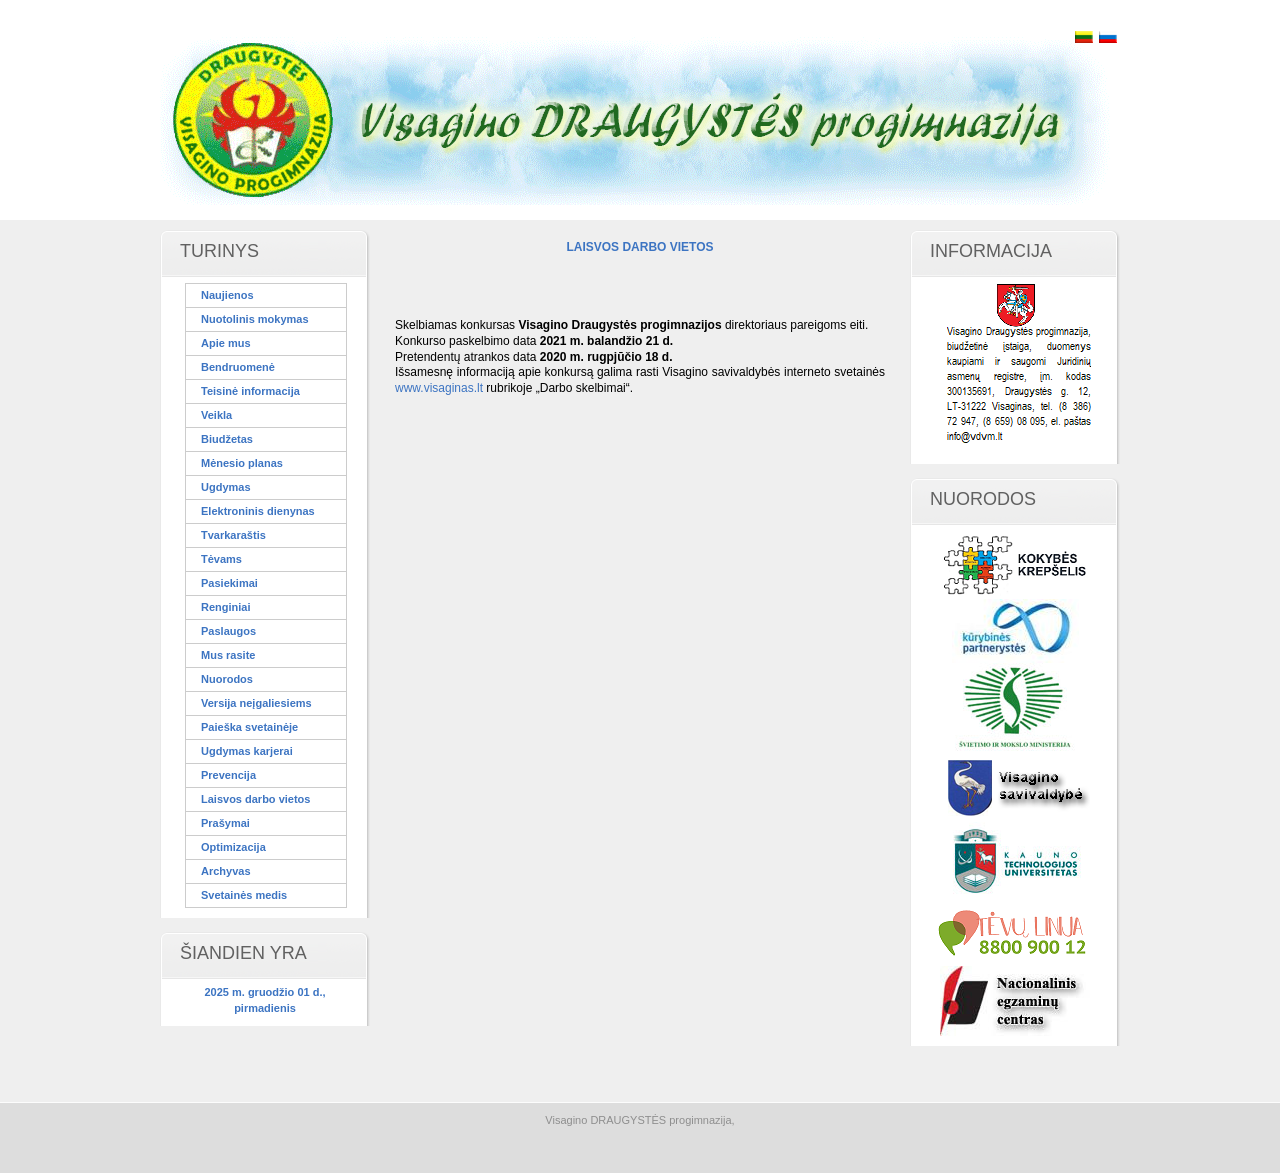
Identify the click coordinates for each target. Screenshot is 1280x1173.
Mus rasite (228, 655)
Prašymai (225, 823)
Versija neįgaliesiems (256, 703)
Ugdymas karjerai (247, 751)
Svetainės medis (244, 895)
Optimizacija (233, 847)
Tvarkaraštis (233, 535)
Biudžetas (227, 439)
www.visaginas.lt (439, 388)
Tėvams (221, 559)
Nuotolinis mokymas (255, 319)
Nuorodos (227, 679)
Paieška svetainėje (249, 727)
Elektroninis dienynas (258, 511)
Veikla (216, 415)
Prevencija (228, 775)
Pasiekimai (229, 583)
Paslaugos (228, 631)
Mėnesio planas (242, 463)
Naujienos (227, 295)
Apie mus (226, 343)
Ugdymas (226, 487)
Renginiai (226, 607)
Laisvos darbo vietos (255, 799)
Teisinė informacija (250, 391)
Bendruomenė (238, 367)
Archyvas (226, 871)
